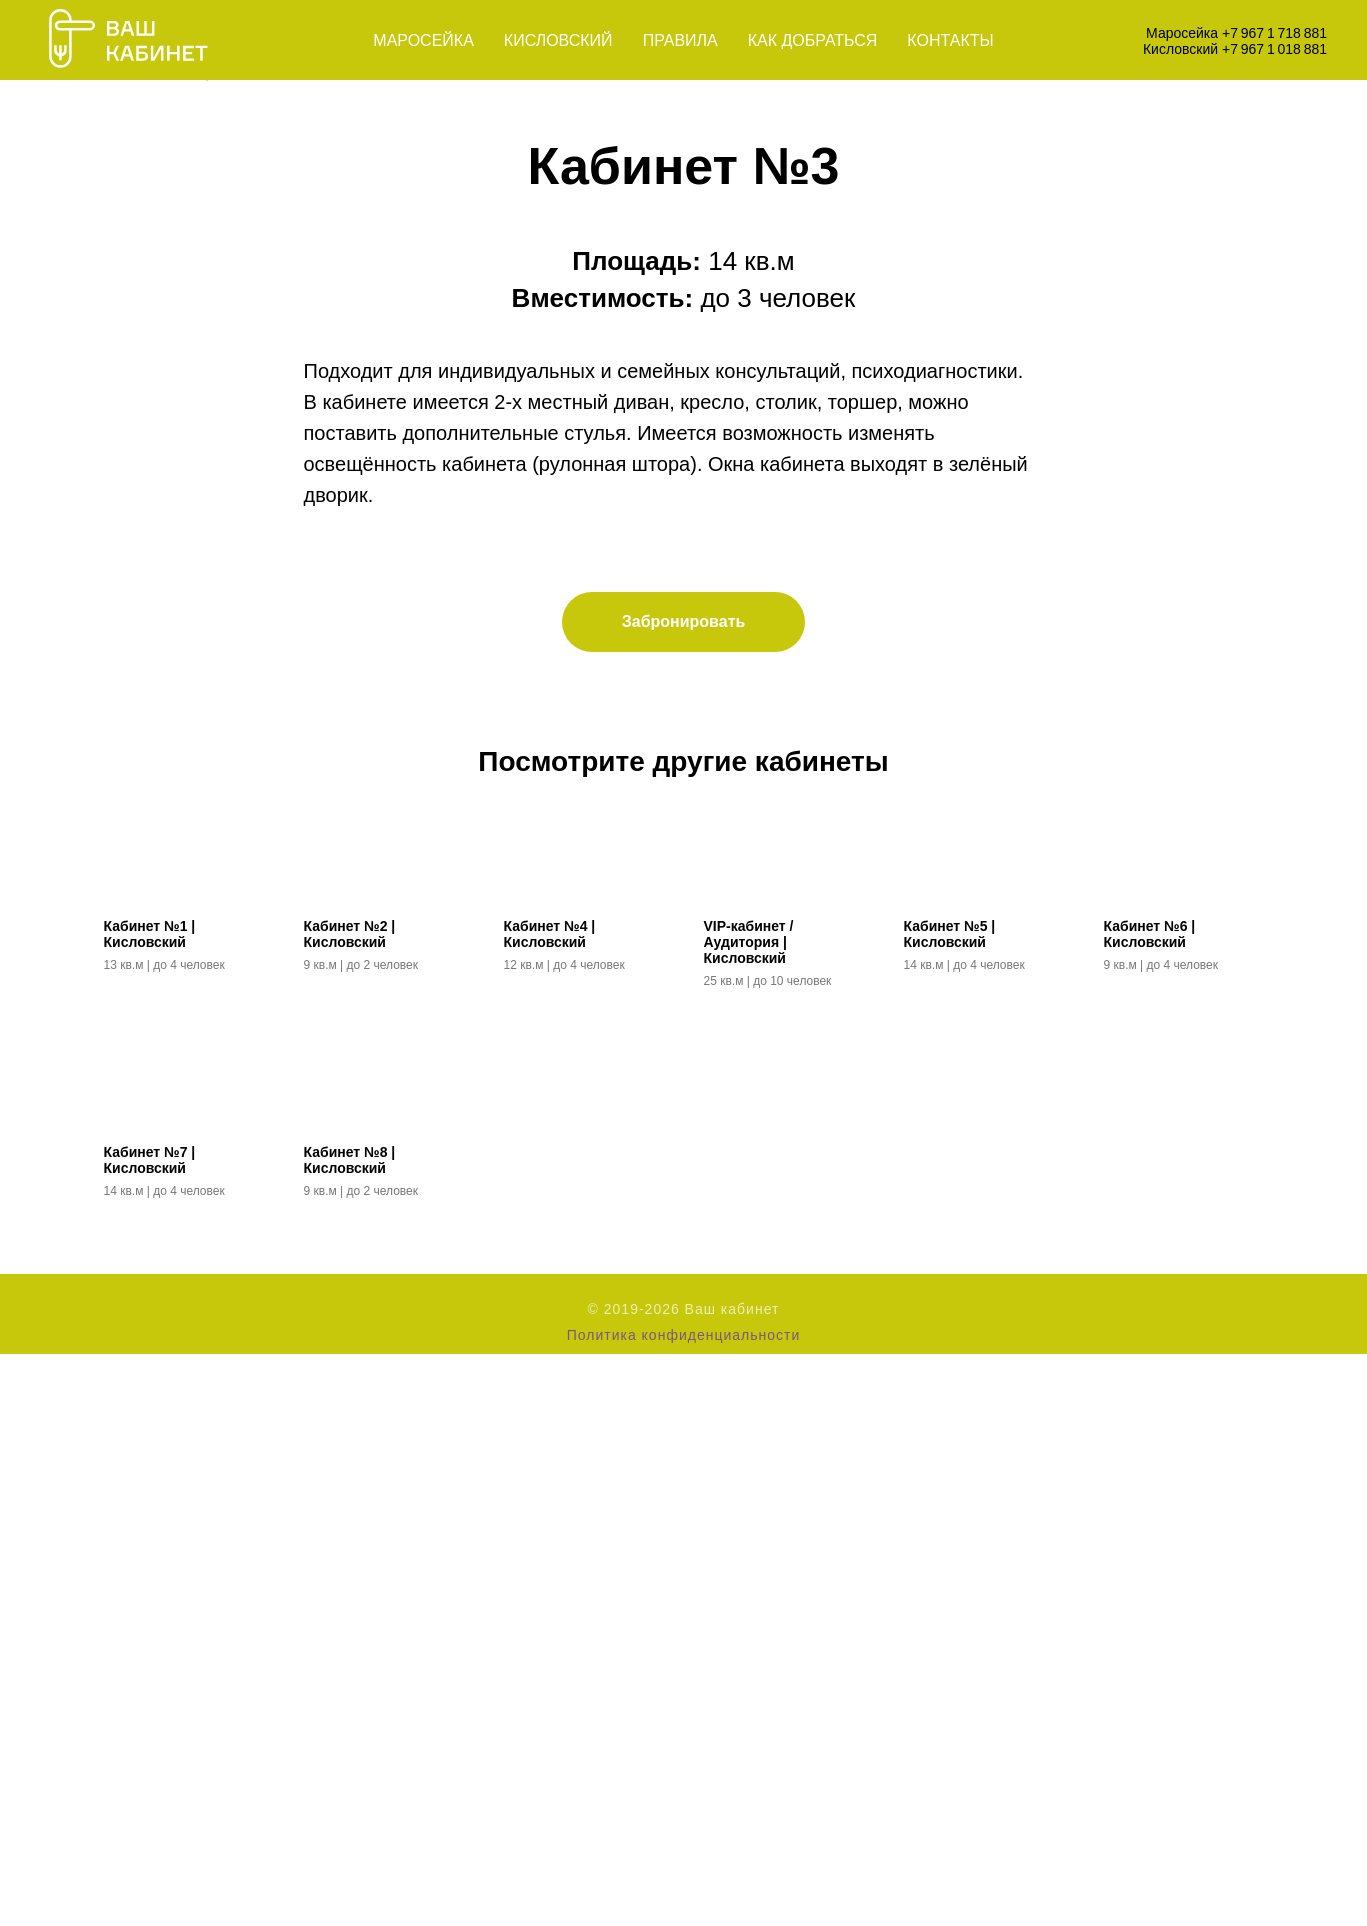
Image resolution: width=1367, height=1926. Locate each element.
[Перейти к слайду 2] (684, 623)
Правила (680, 40)
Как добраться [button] (813, 40)
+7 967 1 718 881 (1274, 33)
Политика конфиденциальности (684, 1907)
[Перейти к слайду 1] (666, 623)
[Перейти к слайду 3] (702, 623)
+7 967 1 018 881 (1274, 49)
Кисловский (558, 40)
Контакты (950, 40)
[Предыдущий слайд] (304, 367)
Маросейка (423, 40)
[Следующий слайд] (1064, 367)
